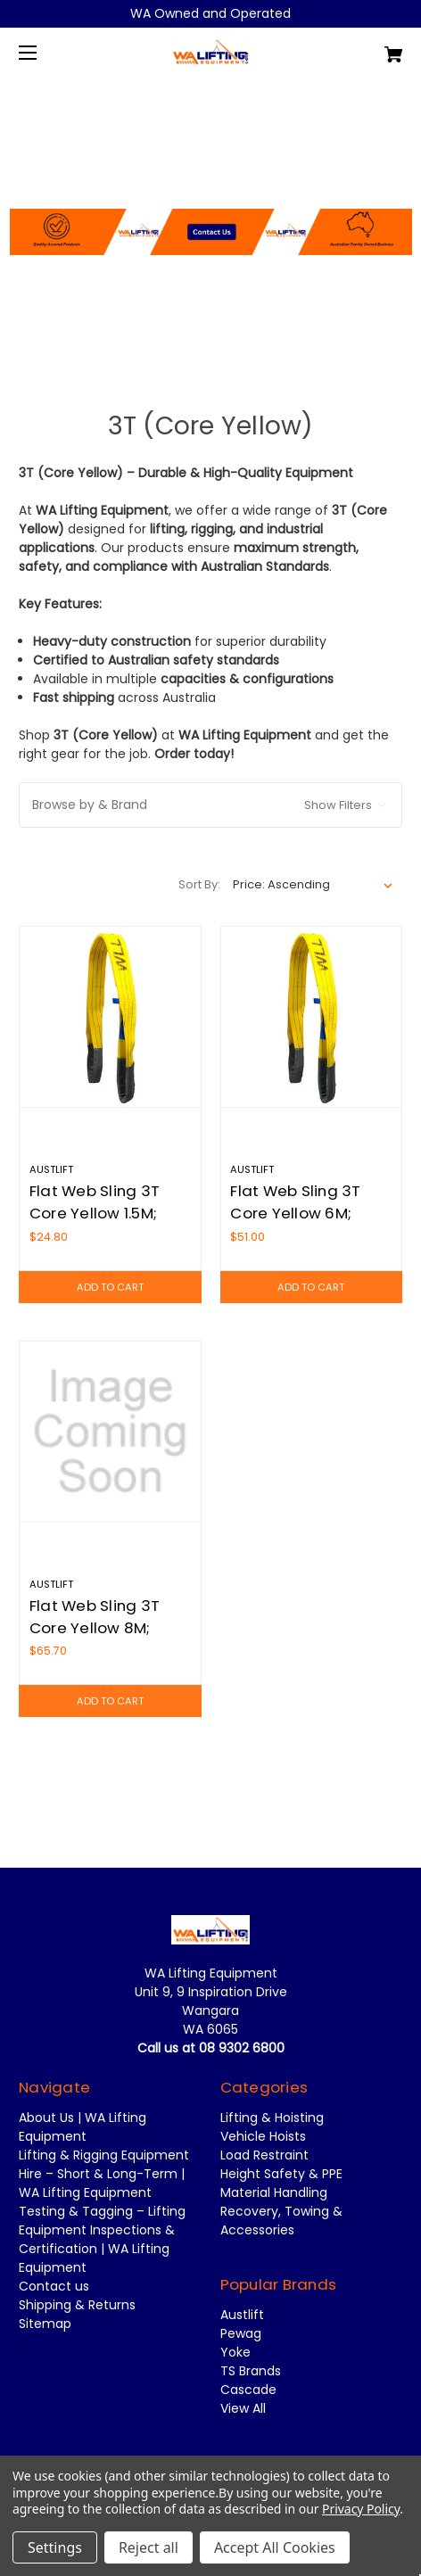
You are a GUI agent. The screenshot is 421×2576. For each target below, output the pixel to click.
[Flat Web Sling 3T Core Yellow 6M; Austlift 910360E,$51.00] (311, 1017)
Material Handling (273, 2192)
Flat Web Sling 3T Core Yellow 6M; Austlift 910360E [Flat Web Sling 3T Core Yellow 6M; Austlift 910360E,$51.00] (295, 1213)
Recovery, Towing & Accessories (281, 2220)
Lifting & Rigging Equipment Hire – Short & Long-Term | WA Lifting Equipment (104, 2173)
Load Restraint (264, 2155)
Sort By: (199, 884)
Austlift (242, 2315)
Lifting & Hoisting (272, 2117)
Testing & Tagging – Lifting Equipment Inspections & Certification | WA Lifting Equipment (102, 2239)
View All (243, 2408)
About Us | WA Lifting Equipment (82, 2127)
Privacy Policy (361, 2508)
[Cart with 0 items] (364, 48)
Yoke (235, 2352)
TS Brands (250, 2371)
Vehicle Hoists (263, 2136)
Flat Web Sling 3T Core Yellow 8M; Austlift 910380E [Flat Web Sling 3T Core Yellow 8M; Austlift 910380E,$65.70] (94, 1628)
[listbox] (313, 884)
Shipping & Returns (77, 2305)
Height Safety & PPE (281, 2174)
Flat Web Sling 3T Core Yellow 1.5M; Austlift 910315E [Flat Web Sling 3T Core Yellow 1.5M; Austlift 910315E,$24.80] (94, 1213)
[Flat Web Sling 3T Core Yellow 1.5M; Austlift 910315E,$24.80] (110, 1017)
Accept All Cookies (274, 2547)
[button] (211, 188)
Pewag (240, 2333)
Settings (55, 2547)
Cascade (248, 2389)
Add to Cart (110, 1287)
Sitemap (45, 2323)
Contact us (54, 2286)
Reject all (148, 2547)
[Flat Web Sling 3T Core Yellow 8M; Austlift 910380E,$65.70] (110, 1432)
